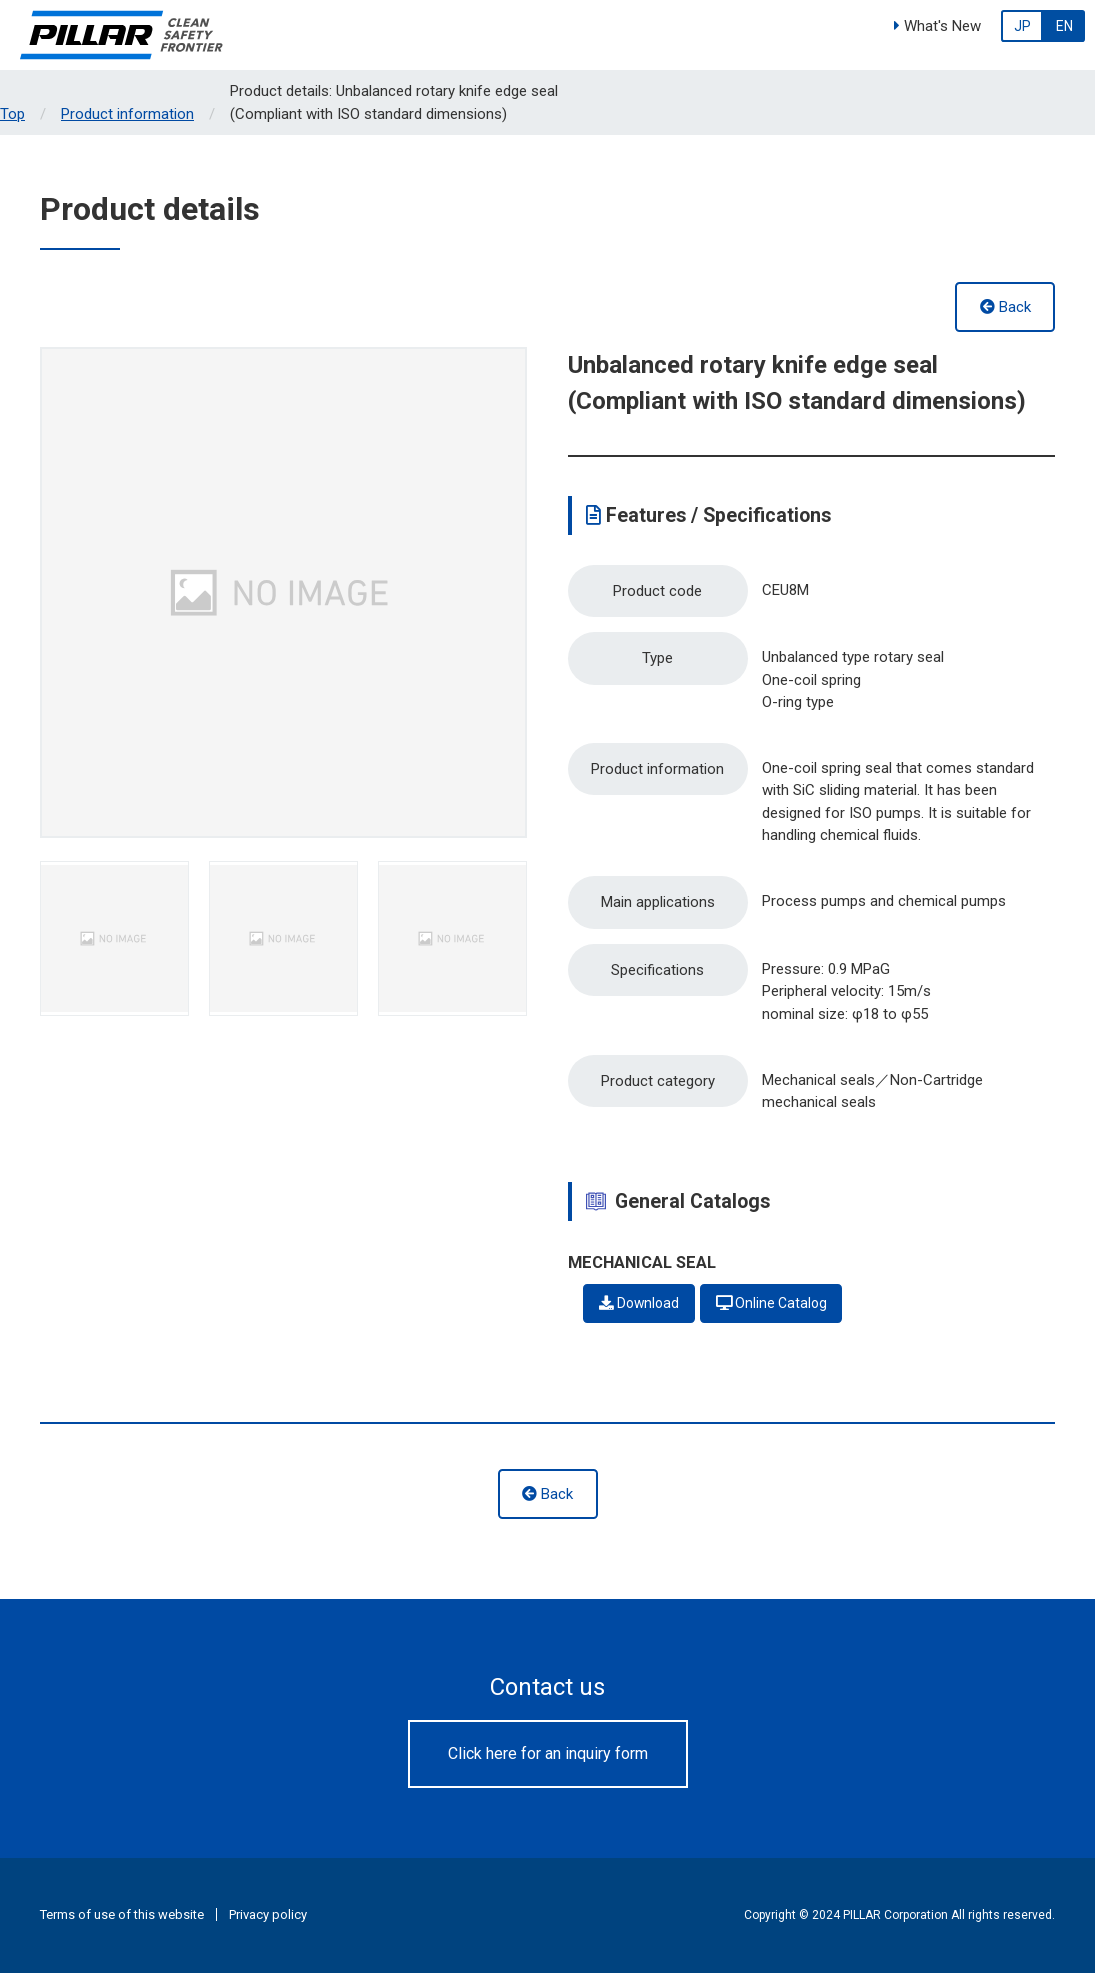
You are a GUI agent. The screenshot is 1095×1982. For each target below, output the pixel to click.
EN (1064, 26)
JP (1022, 26)
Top (12, 114)
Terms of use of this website (122, 1924)
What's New (937, 26)
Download (642, 1312)
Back (1005, 307)
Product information (127, 114)
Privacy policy (268, 1924)
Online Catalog (781, 1312)
